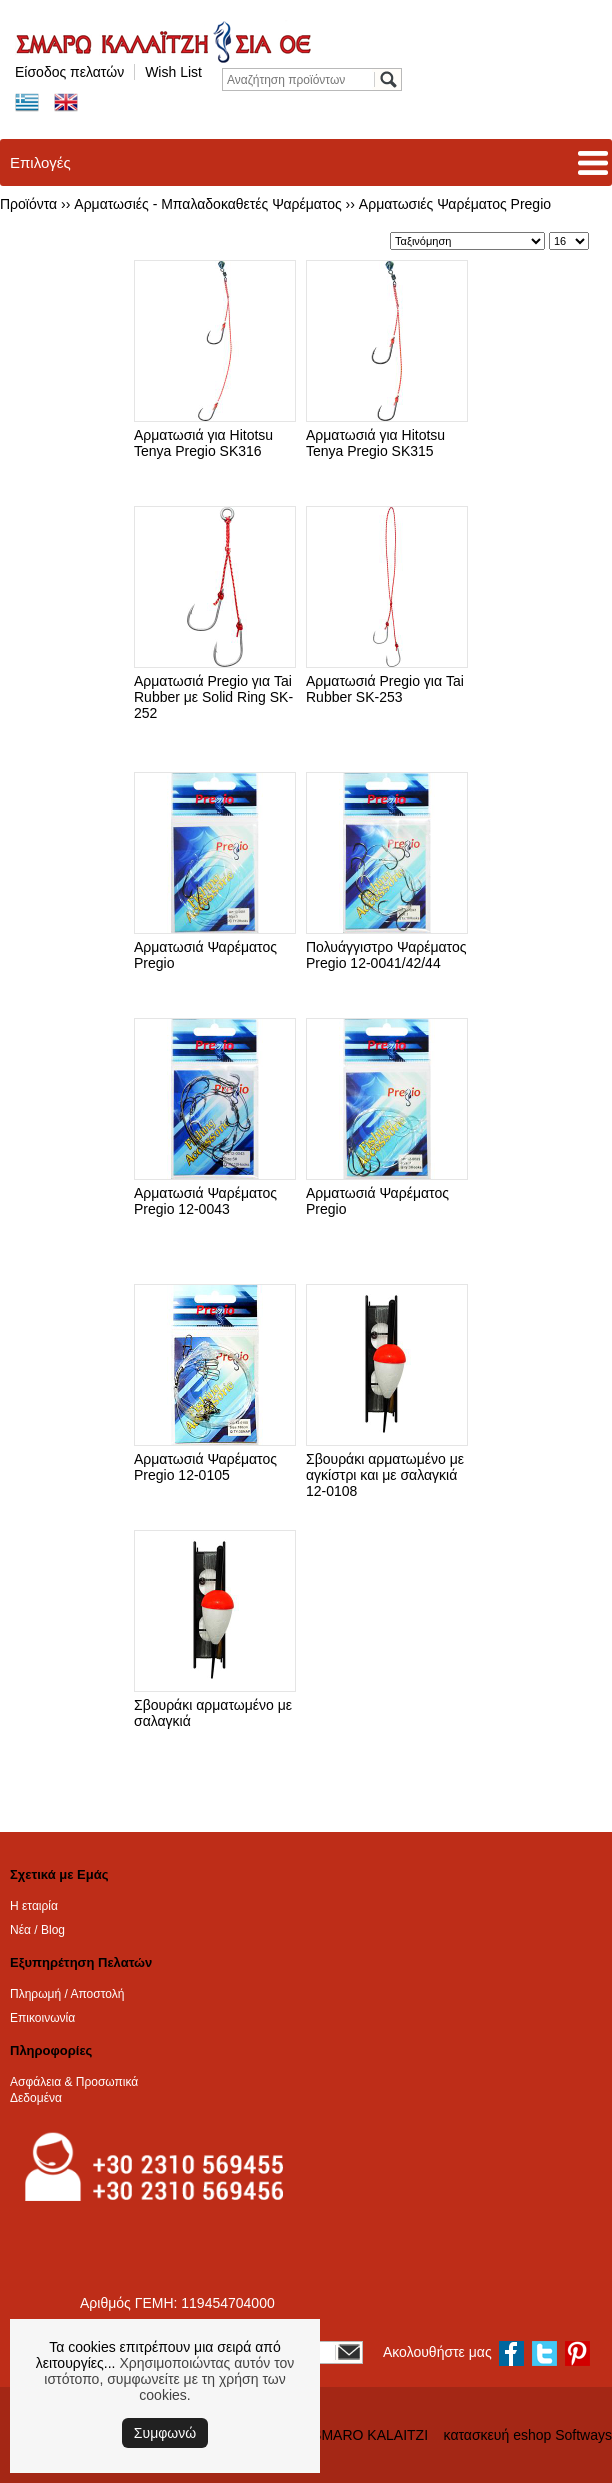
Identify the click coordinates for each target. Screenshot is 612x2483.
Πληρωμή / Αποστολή (67, 1994)
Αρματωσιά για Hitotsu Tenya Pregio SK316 (203, 443)
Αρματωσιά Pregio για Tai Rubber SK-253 (385, 689)
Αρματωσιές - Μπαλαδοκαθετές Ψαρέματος (207, 204)
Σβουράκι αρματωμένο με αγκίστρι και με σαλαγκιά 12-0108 (385, 1475)
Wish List (173, 72)
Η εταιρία (34, 1906)
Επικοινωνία (42, 2018)
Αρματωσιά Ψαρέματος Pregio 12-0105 (205, 1467)
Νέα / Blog (37, 1930)
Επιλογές (40, 162)
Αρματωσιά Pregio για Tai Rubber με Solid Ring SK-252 (213, 697)
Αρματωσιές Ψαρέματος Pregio (455, 204)
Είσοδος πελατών (69, 72)
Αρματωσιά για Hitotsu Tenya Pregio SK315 (375, 443)
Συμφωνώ (165, 2433)
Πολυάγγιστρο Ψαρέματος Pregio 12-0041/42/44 (386, 955)
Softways (583, 2435)
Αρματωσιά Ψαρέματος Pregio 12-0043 (205, 1201)
